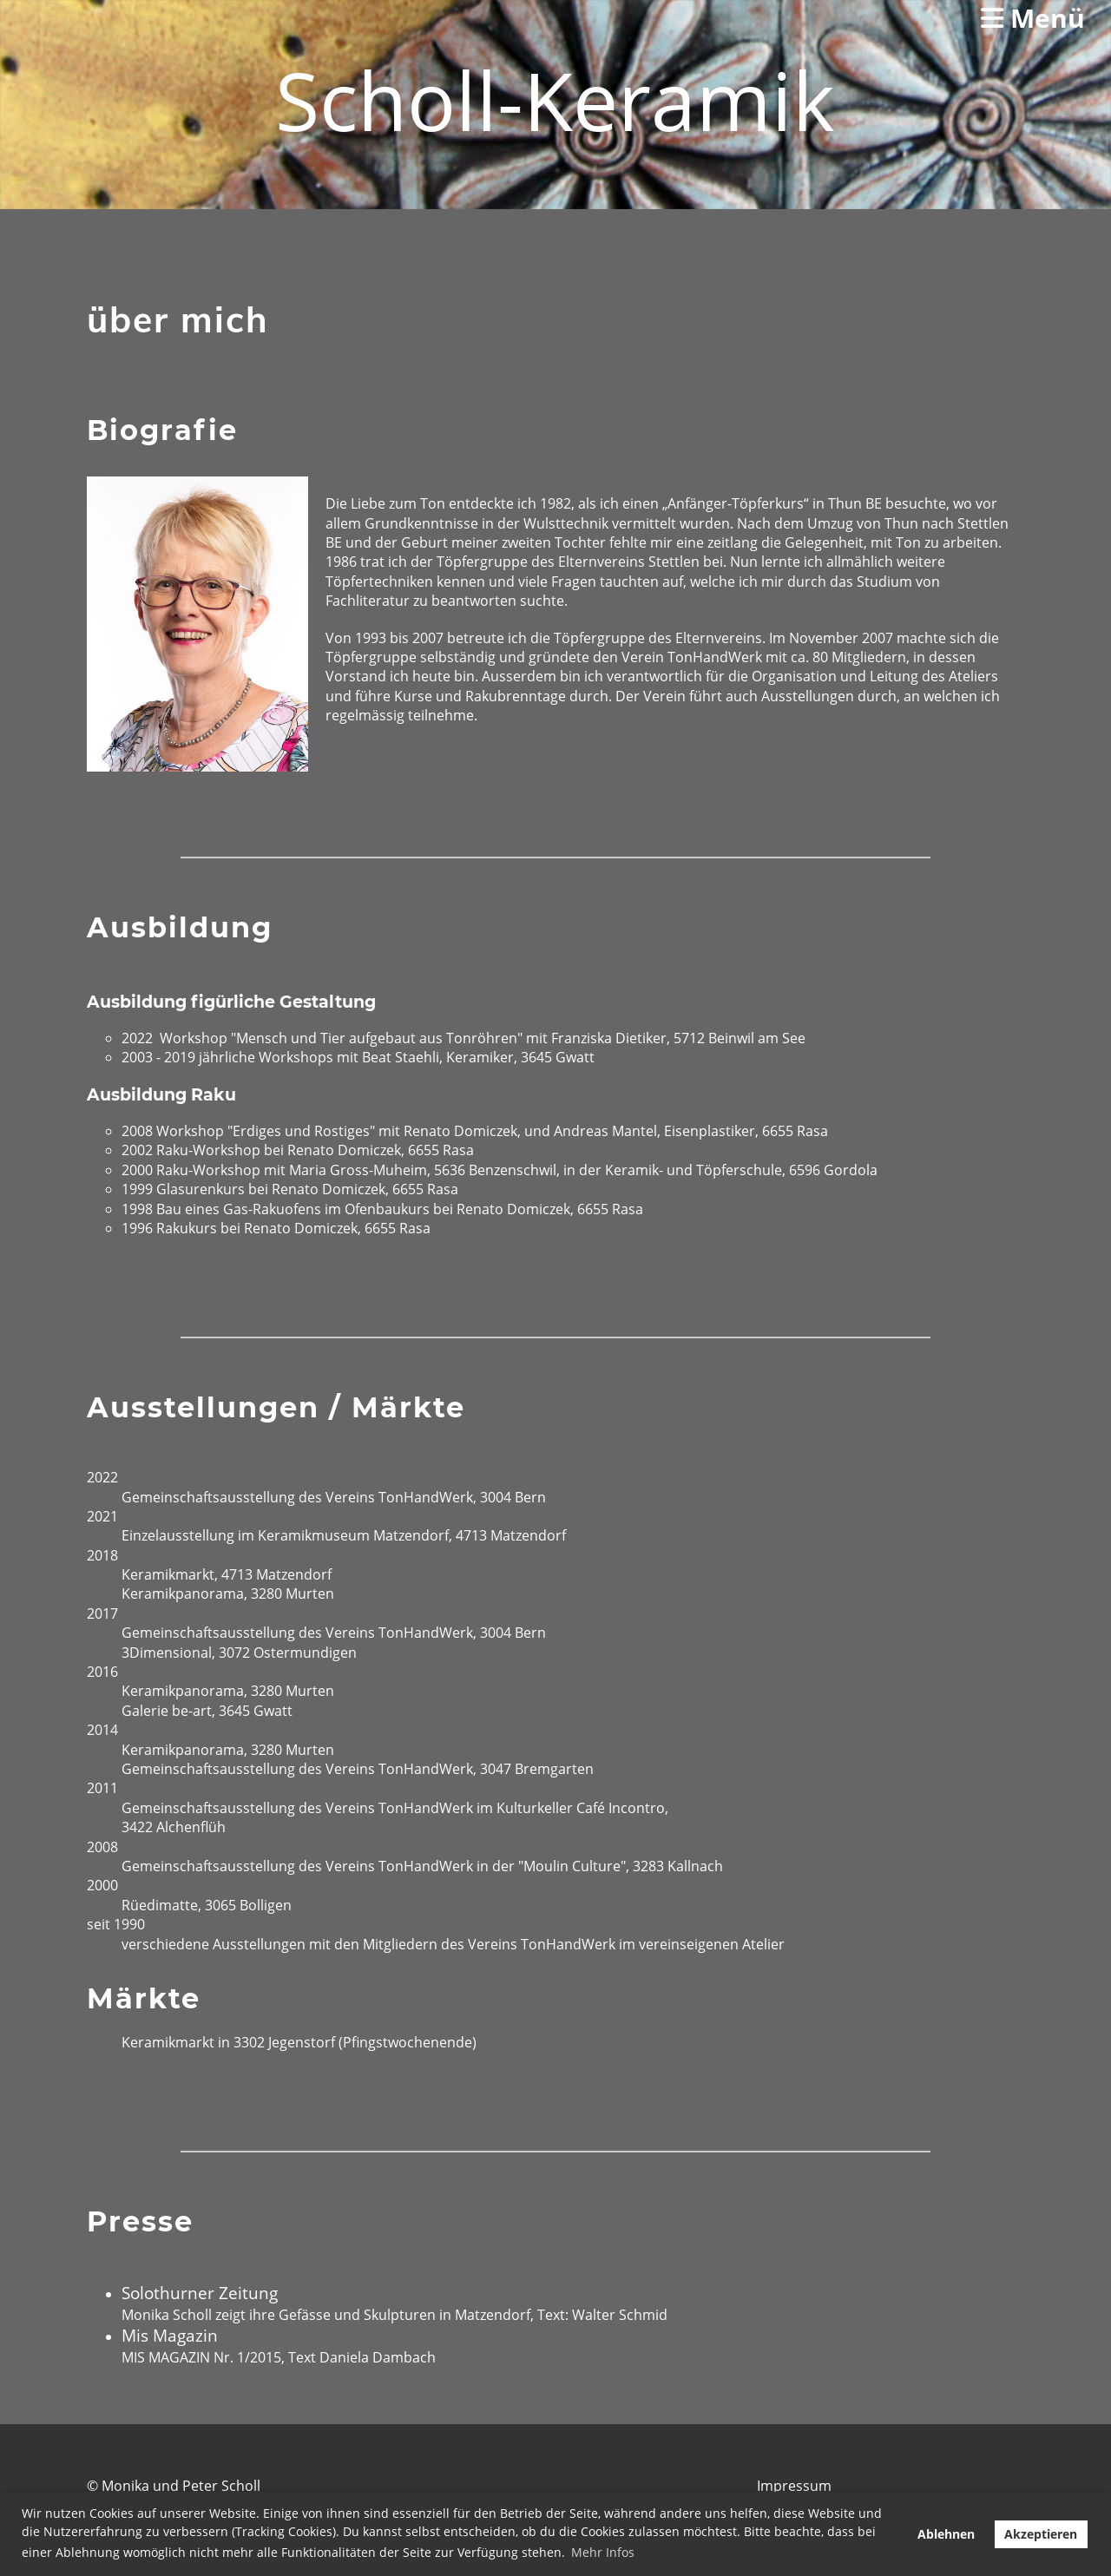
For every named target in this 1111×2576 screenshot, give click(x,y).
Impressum (794, 2485)
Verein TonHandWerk (691, 657)
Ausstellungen (807, 696)
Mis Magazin (170, 2335)
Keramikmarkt (168, 1574)
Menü (1033, 18)
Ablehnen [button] (946, 2534)
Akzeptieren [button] (1040, 2534)
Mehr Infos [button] (602, 2552)
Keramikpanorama (183, 1593)
